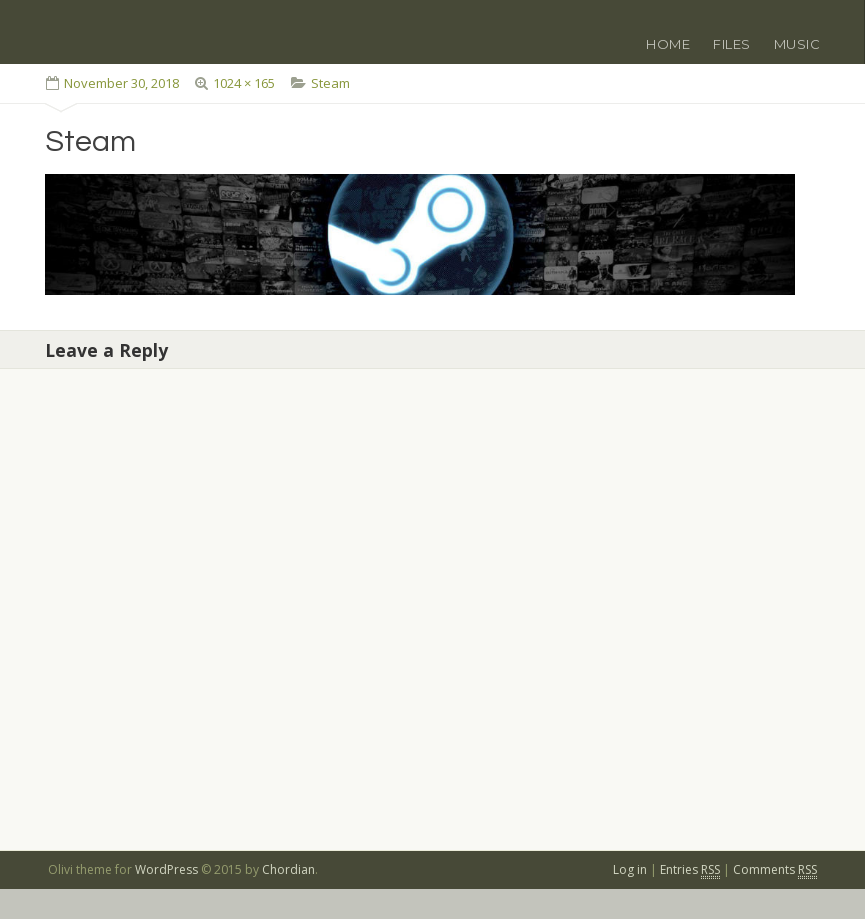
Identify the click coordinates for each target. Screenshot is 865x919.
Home (668, 44)
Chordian (288, 869)
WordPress (166, 869)
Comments (775, 870)
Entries (690, 870)
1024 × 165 (244, 83)
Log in (630, 869)
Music (797, 44)
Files (732, 44)
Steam (330, 83)
